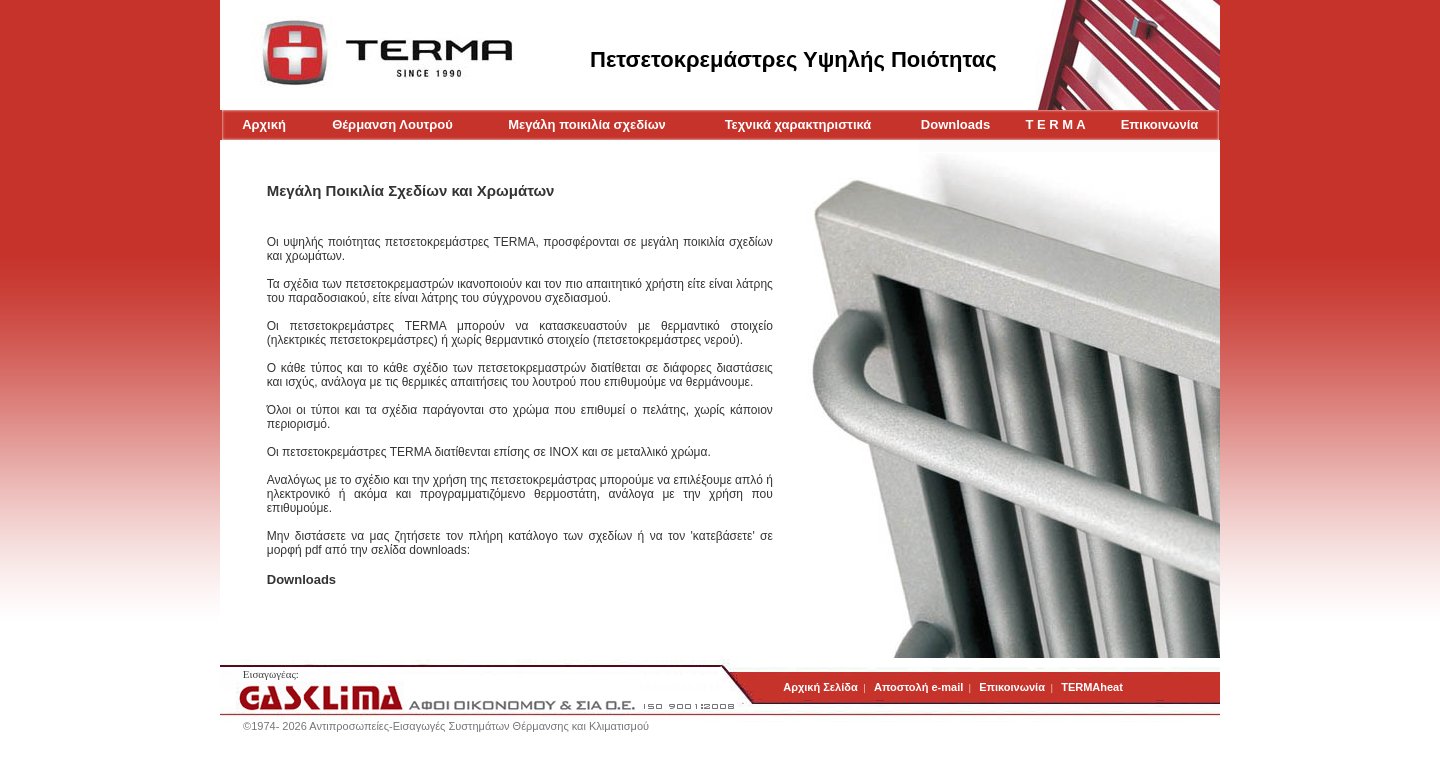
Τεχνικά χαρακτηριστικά (798, 124)
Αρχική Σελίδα (822, 687)
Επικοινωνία (1160, 124)
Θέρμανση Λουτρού (392, 124)
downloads (437, 550)
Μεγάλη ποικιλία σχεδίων (587, 124)
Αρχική (264, 124)
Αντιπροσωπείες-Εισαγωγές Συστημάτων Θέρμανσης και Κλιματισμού (479, 726)
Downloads (955, 124)
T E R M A (1056, 124)
